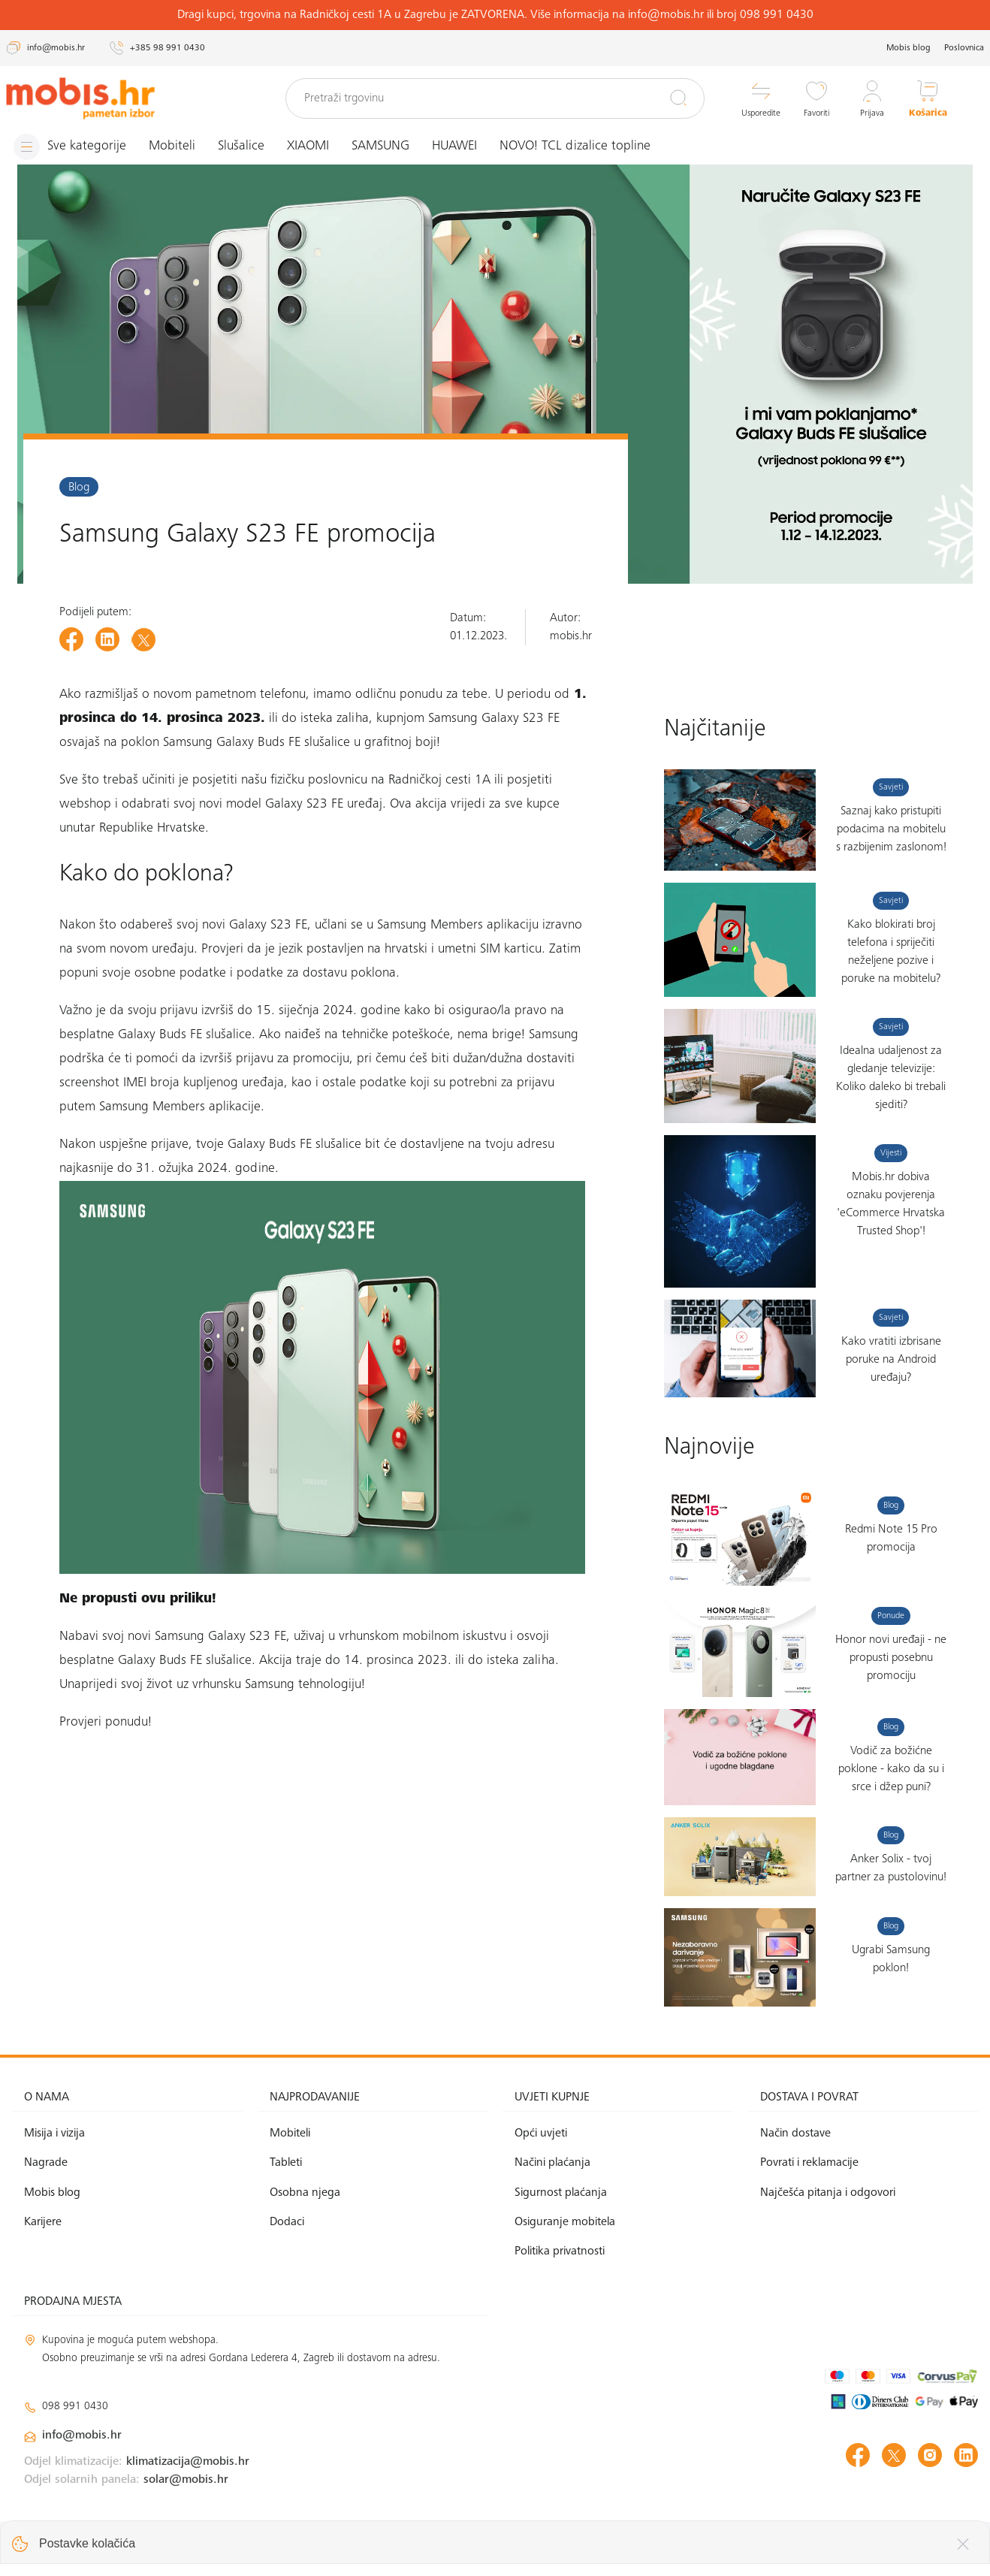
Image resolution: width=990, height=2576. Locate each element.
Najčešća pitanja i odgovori (827, 2193)
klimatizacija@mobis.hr (187, 2462)
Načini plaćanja (552, 2163)
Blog (78, 488)
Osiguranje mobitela (565, 2222)
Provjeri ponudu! (105, 1722)
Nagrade (46, 2163)
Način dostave (795, 2134)
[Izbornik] (70, 147)
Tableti (286, 2163)
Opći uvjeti (541, 2134)
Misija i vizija (54, 2134)
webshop (85, 804)
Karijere (43, 2222)
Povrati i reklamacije (809, 2163)
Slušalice (241, 146)
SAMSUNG (380, 146)
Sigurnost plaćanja (561, 2193)
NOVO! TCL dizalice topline (575, 146)
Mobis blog (908, 48)
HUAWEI (454, 146)
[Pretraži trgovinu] (495, 98)
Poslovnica (964, 48)
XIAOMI (308, 146)
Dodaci (287, 2222)
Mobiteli (172, 146)
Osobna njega (305, 2193)
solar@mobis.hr (185, 2480)
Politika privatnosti (560, 2251)
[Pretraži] (678, 98)
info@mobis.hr (82, 2436)
